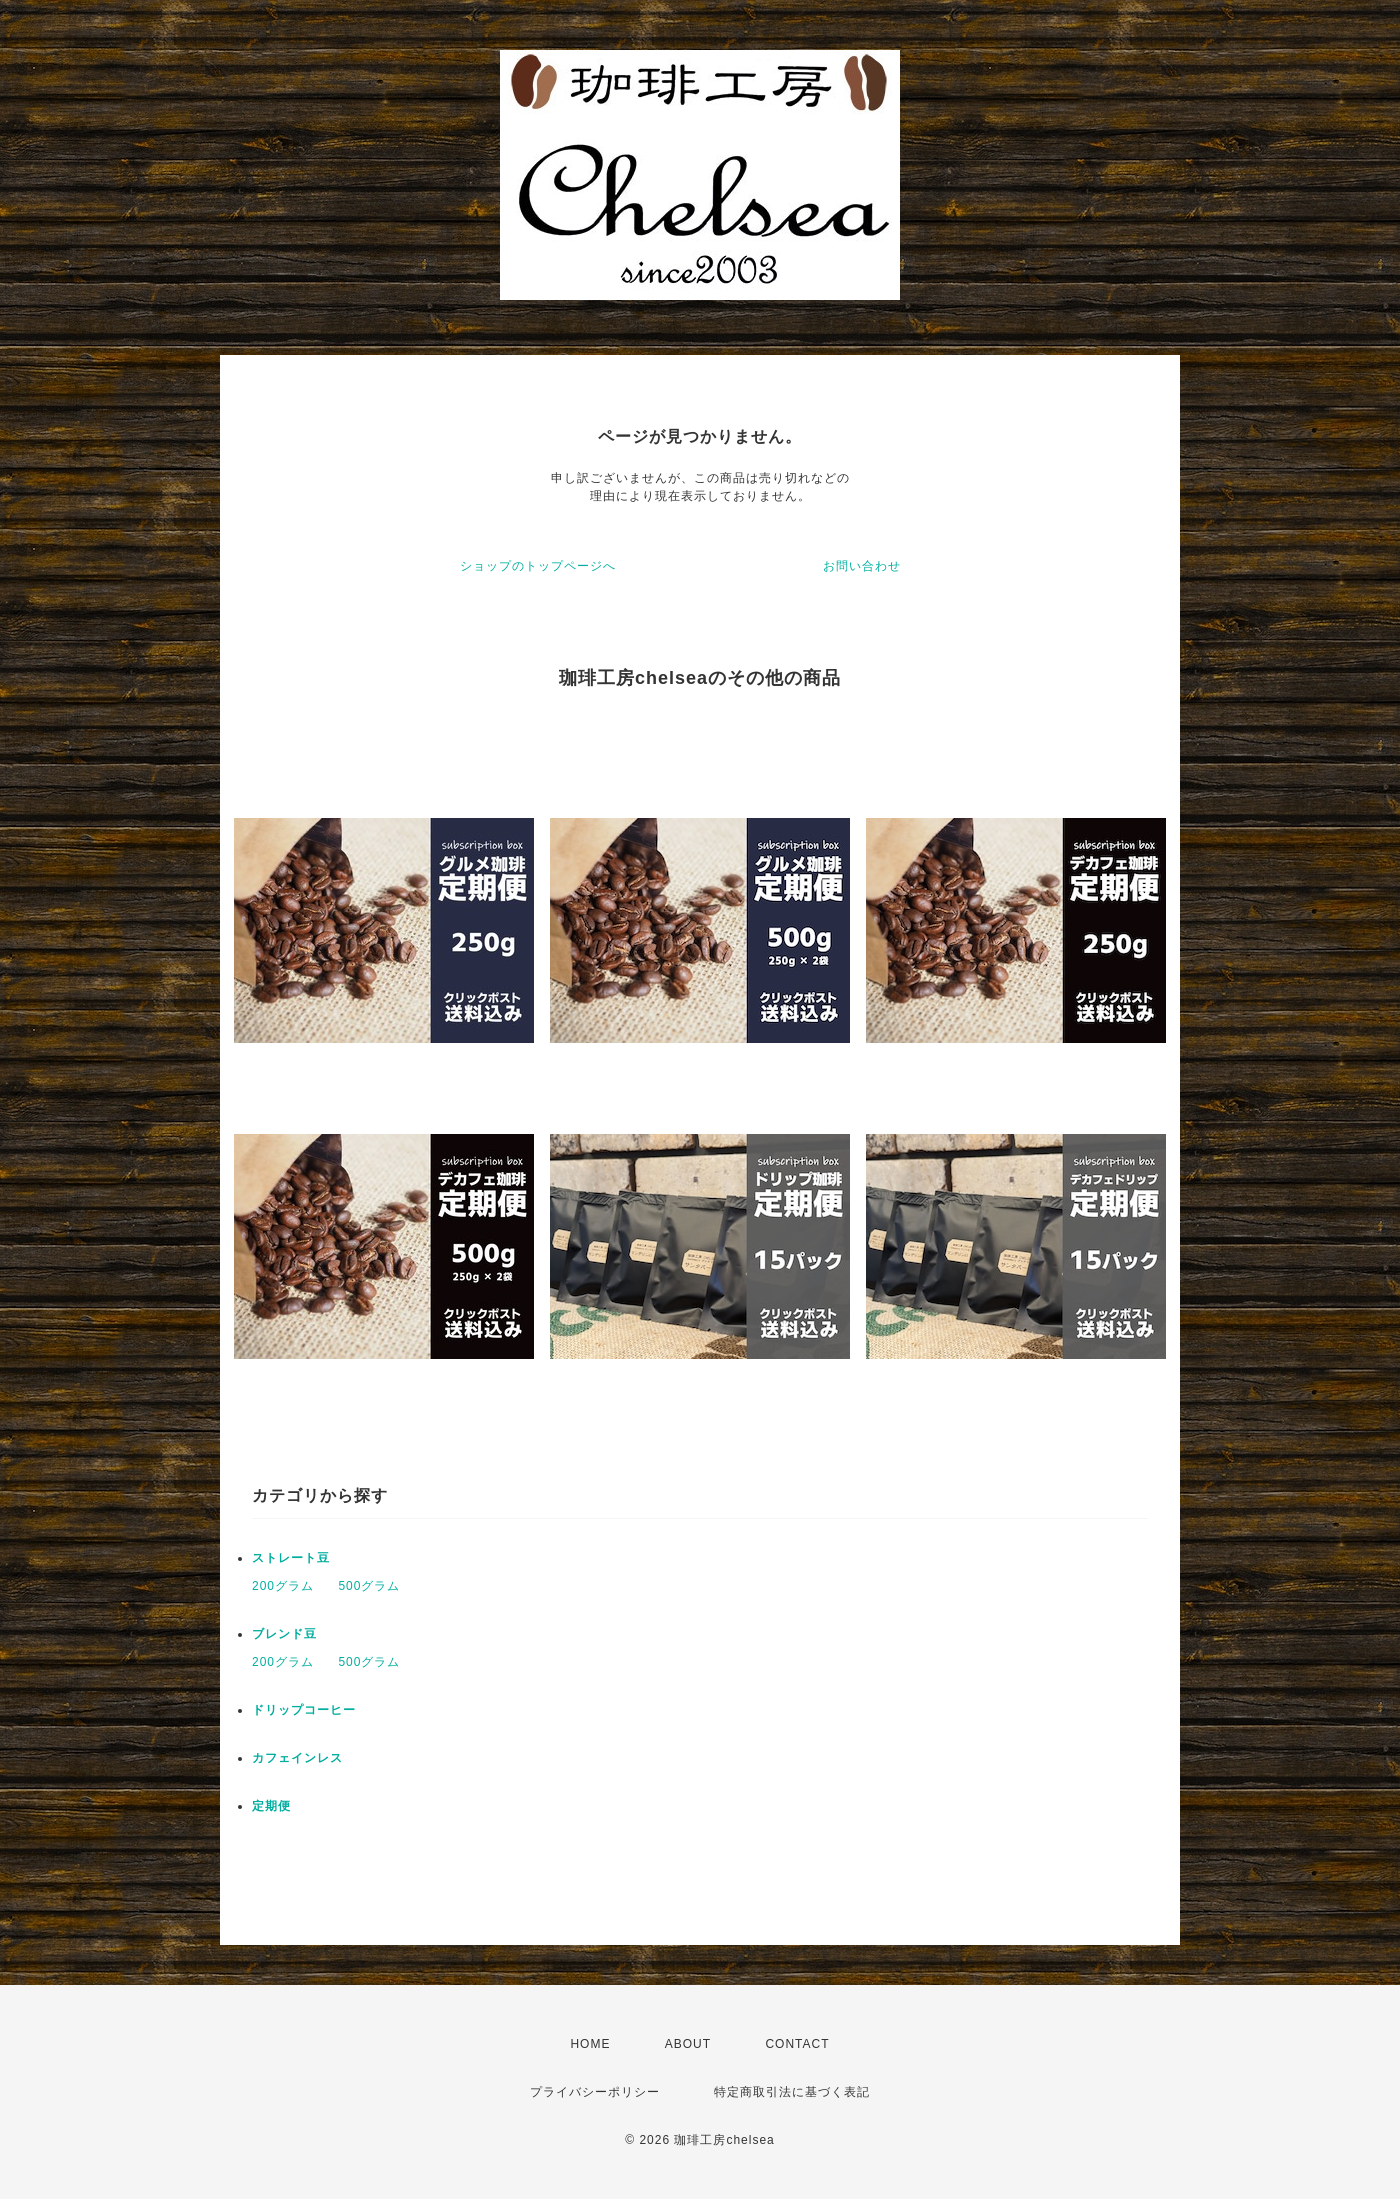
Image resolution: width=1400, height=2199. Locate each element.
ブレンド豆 (284, 1634)
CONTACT (797, 2044)
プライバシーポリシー (595, 2092)
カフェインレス (297, 1758)
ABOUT (688, 2044)
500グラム (369, 1586)
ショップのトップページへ (538, 566)
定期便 (271, 1806)
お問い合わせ (862, 566)
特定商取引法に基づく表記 (792, 2092)
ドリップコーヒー (304, 1710)
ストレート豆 (291, 1558)
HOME (590, 2044)
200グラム (283, 1586)
